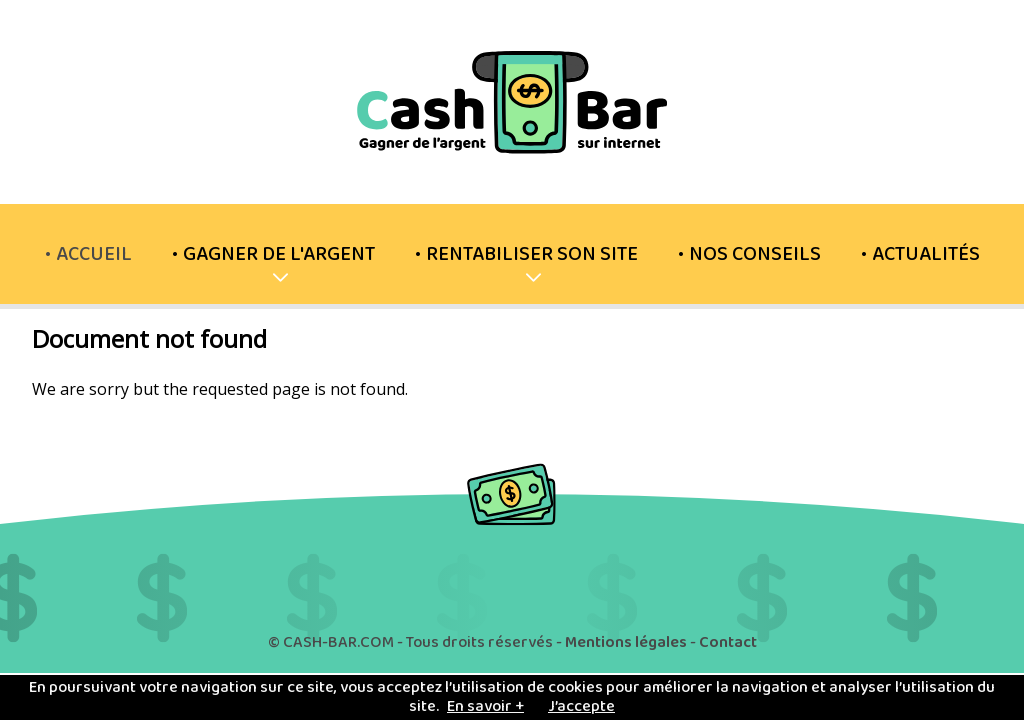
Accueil (94, 254)
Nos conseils (755, 254)
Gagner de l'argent (279, 264)
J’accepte (581, 706)
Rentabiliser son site (532, 264)
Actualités (926, 254)
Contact (728, 642)
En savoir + (485, 706)
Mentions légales (626, 642)
